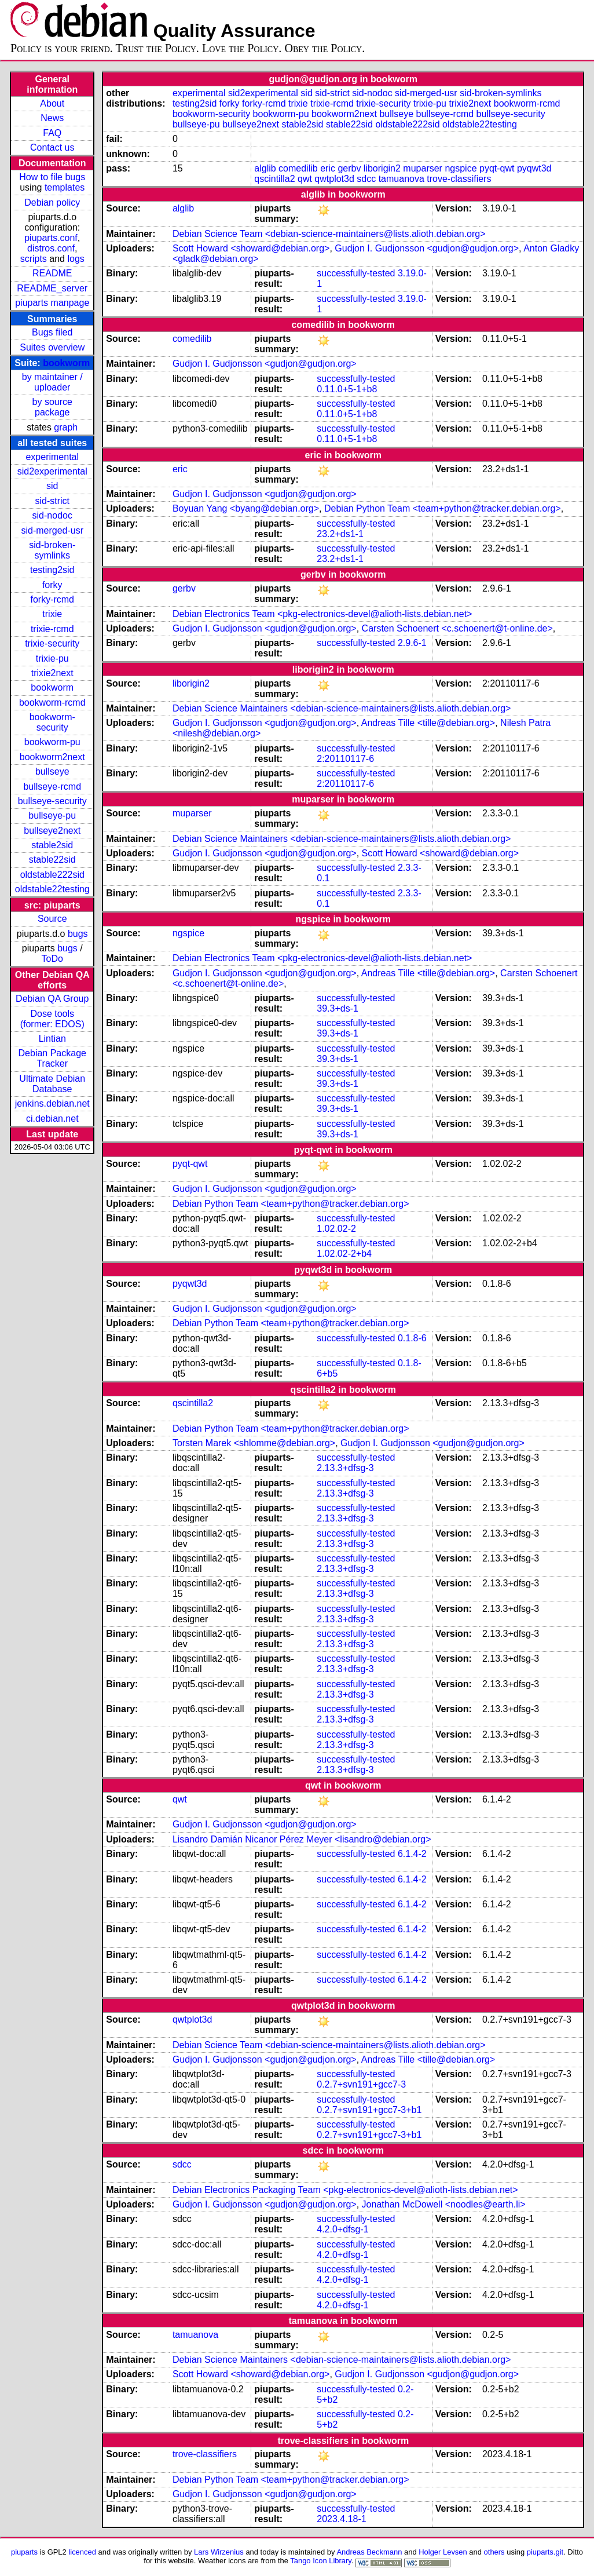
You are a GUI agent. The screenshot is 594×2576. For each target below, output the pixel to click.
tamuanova (401, 179)
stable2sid (52, 845)
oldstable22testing (52, 889)
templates (65, 187)
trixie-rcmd (52, 629)
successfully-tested (356, 273)
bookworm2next (52, 757)
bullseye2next (52, 830)
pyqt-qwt (496, 168)
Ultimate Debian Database (52, 1084)
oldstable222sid (52, 875)
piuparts (24, 2552)
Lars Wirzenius (219, 2552)
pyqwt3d (534, 168)
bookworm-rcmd (52, 702)
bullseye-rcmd (52, 786)
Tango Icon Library (320, 2560)
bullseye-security (52, 801)
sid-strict (52, 501)
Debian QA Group (52, 999)
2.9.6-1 (412, 643)
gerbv (349, 168)
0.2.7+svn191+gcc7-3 (361, 2084)
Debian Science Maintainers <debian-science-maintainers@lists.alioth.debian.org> (342, 708)
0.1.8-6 (412, 1338)
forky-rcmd (52, 599)
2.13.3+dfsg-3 (345, 1468)
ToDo (52, 959)
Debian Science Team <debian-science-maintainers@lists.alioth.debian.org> (329, 234)
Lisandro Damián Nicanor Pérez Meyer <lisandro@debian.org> (302, 1839)
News (52, 118)
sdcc (366, 179)
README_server (52, 288)
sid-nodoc (52, 515)
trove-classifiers (459, 179)
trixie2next (52, 673)
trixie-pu (52, 658)
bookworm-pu (52, 742)
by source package (52, 407)
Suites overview (52, 347)
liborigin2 (382, 168)
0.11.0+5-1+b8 (347, 389)
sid (52, 486)
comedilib (298, 168)
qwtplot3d (334, 179)
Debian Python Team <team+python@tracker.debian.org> (442, 508)
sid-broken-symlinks (52, 550)
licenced (82, 2552)
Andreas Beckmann (369, 2552)
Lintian (52, 1038)
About (52, 103)
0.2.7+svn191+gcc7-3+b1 (369, 2110)
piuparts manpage (52, 303)
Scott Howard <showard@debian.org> (251, 248)
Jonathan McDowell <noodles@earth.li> (444, 2204)
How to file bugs (52, 177)
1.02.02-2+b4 (344, 1253)
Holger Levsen (443, 2552)
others (494, 2552)
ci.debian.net (52, 1118)
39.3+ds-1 (337, 1008)
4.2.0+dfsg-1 (342, 2229)
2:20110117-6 (345, 759)
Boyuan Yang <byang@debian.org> (246, 508)
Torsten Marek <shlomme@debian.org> (254, 1443)
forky (52, 585)
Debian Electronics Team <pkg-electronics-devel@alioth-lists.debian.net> (322, 614)
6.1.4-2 (412, 1854)
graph (66, 427)
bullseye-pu (52, 815)
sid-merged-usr (52, 530)
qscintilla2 (274, 179)
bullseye (52, 771)
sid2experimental (52, 471)
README (52, 273)
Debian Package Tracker (52, 1058)
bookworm (66, 363)
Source (52, 919)
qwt (305, 179)
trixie (52, 614)
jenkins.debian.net (52, 1103)
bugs (78, 934)
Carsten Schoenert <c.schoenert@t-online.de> (457, 628)
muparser (422, 168)
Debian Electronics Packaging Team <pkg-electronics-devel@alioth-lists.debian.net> (345, 2190)
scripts (33, 259)
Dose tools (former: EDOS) (52, 1019)
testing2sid (52, 570)
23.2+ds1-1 (340, 534)
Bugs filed (52, 332)
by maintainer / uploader (52, 382)
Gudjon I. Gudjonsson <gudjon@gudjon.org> (427, 248)
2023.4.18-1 (341, 2519)
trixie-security (52, 643)
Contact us (52, 147)
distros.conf (51, 248)
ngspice (460, 168)
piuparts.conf (51, 238)
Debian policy (52, 202)
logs (75, 259)
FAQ (52, 133)
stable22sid (52, 859)
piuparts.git (545, 2552)
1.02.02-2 (336, 1229)
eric (327, 168)
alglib (265, 168)
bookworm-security (52, 722)
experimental (52, 457)
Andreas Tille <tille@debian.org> (428, 723)
